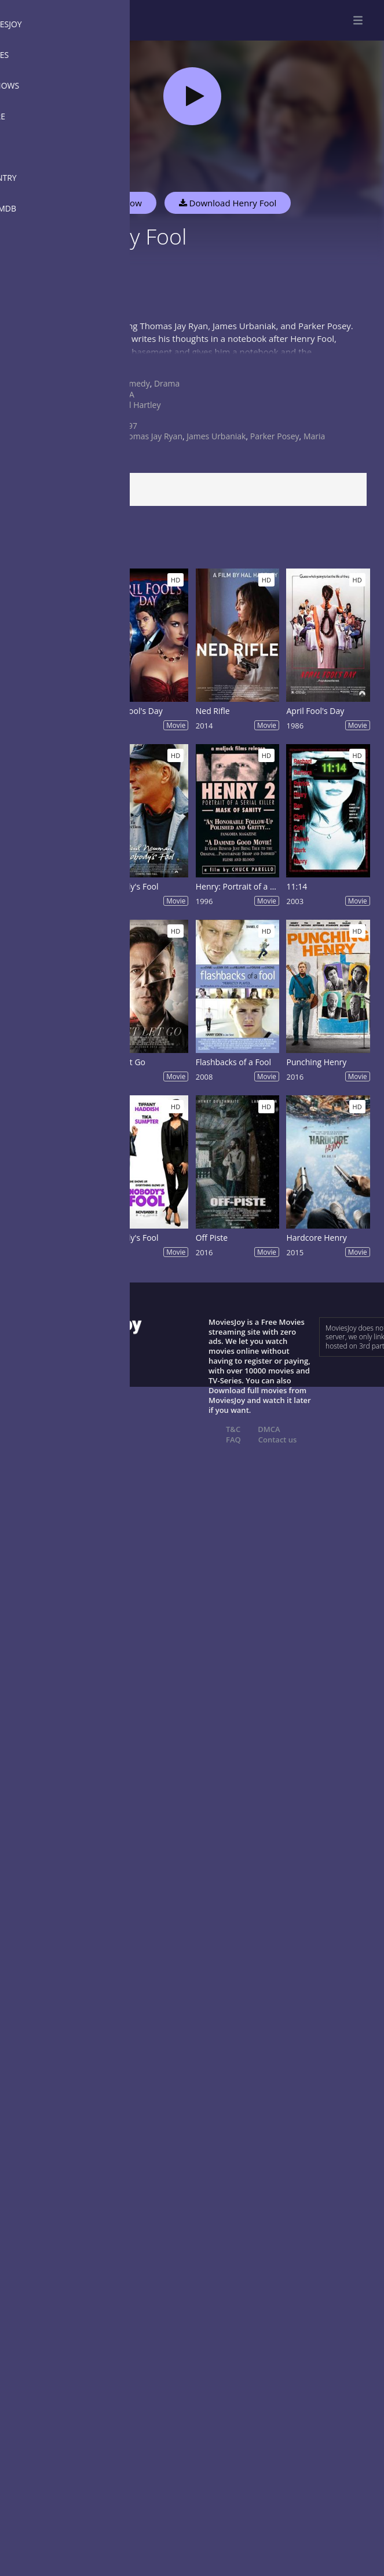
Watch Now (119, 203)
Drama (167, 383)
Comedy (134, 383)
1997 (128, 425)
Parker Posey (274, 436)
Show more (37, 363)
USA (126, 394)
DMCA (269, 1429)
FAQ (233, 1439)
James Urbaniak (216, 436)
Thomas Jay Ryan (150, 436)
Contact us (277, 1439)
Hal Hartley (140, 404)
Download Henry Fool (228, 203)
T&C (233, 1429)
